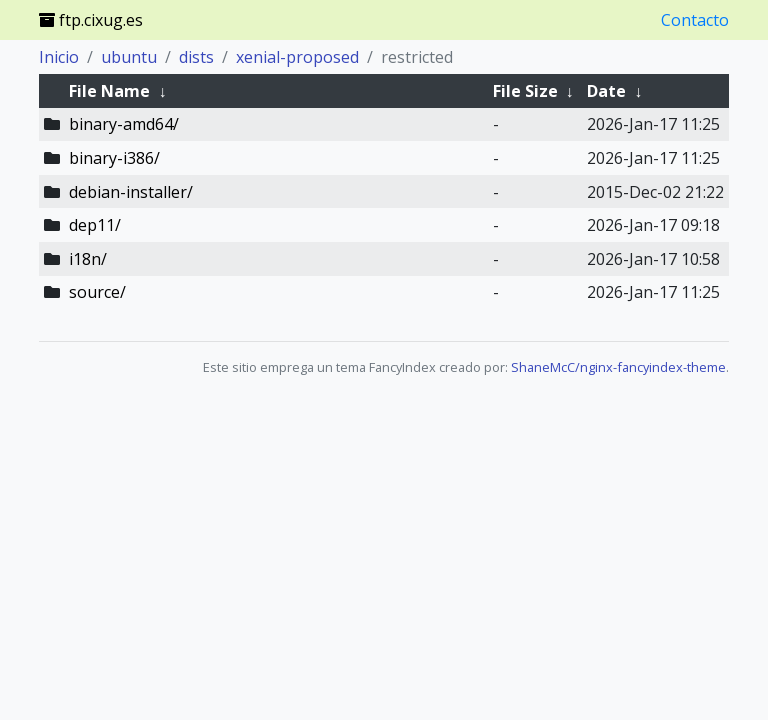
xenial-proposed (297, 57)
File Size (525, 91)
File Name (109, 91)
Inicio (59, 57)
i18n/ (88, 259)
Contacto (695, 20)
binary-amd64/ (124, 124)
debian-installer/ (131, 192)
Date (606, 91)
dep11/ (95, 225)
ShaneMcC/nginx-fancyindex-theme (618, 367)
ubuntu (129, 57)
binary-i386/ (114, 158)
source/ (97, 292)
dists (196, 57)
